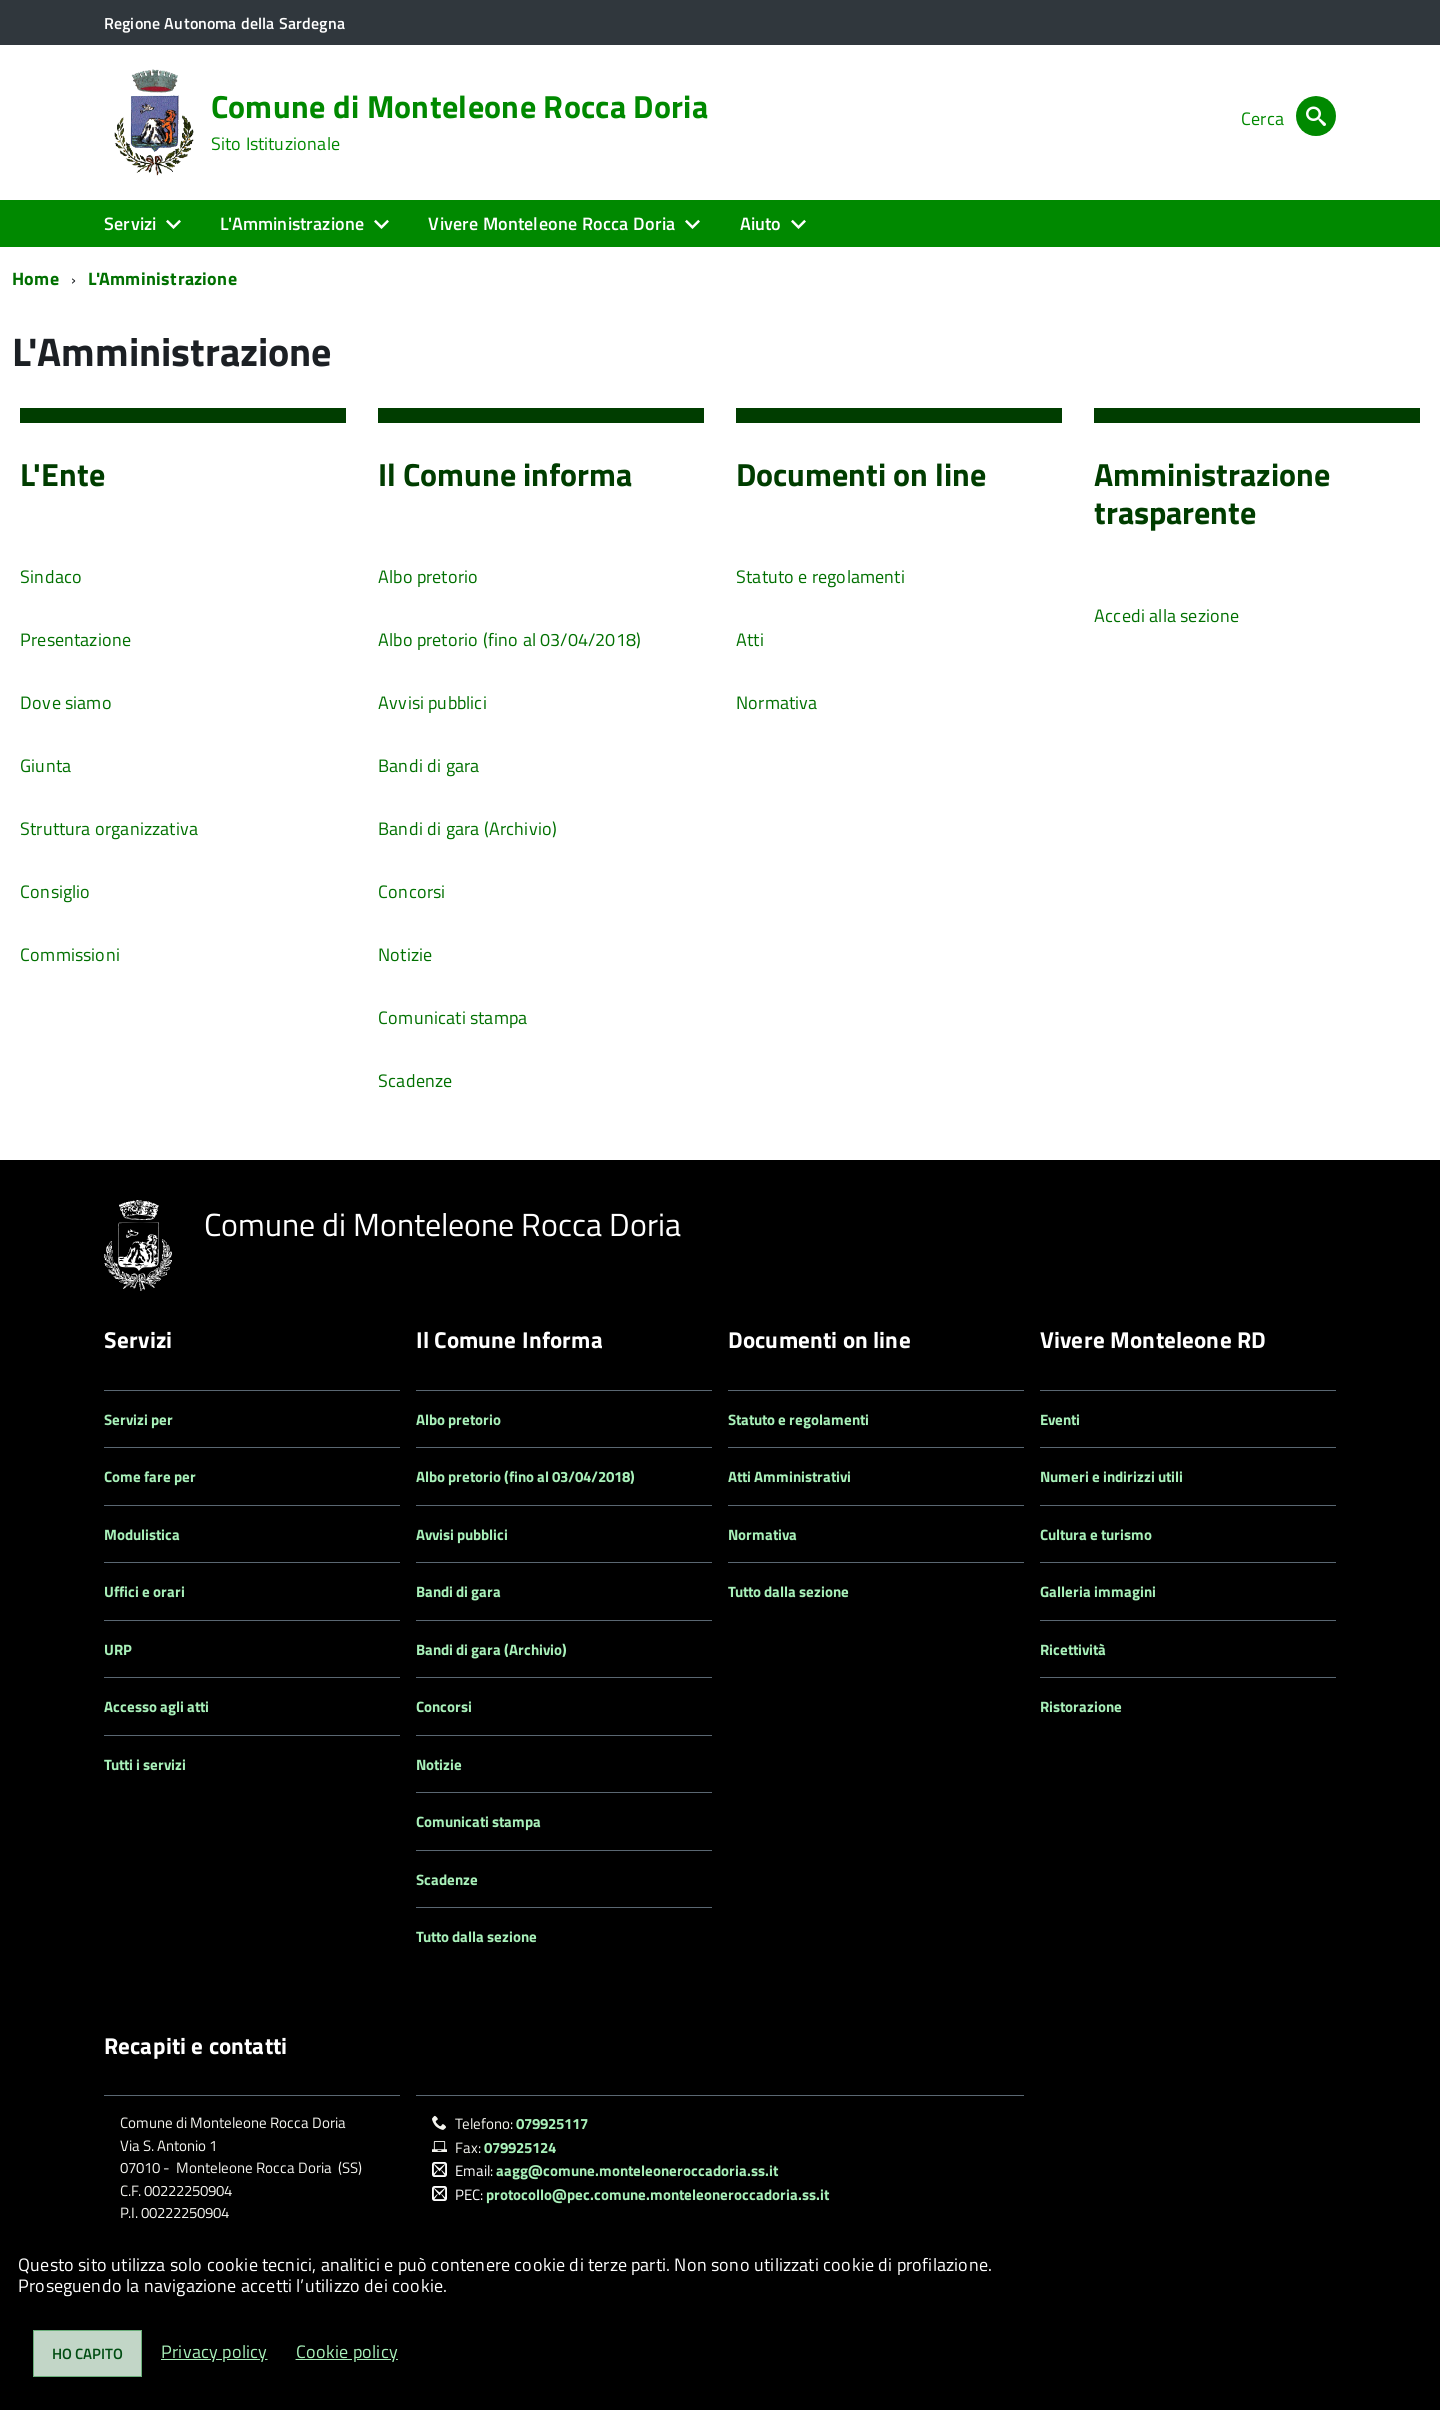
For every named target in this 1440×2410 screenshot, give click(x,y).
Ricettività (1073, 1649)
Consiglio (55, 891)
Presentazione (75, 639)
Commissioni (70, 954)
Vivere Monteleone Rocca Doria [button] (551, 223)
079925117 (552, 2123)
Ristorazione (1081, 1706)
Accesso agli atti (156, 1706)
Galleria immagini (1098, 1591)
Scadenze (415, 1080)
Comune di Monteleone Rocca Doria (459, 122)
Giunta (45, 765)
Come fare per (150, 1476)
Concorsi (411, 891)
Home (35, 278)
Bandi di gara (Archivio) (467, 828)
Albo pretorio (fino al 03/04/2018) (509, 639)
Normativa (777, 702)
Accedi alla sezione (1166, 615)
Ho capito (87, 2353)
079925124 (520, 2147)
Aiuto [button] (761, 223)
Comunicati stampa (452, 1017)
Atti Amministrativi (789, 1476)
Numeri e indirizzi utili (1111, 1476)
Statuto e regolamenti (820, 576)
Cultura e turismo (1096, 1534)
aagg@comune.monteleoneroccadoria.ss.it (637, 2170)
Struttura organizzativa (109, 828)
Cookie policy (347, 2351)
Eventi (1060, 1419)
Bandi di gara (428, 765)
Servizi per (138, 1419)
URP (118, 1649)
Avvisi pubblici (432, 702)
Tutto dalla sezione (476, 1936)
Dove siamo (66, 702)
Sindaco (51, 576)
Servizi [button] (130, 223)
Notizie (405, 954)
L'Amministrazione (162, 278)
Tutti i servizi (145, 1764)
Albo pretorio (428, 576)
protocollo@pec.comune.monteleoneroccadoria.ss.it (657, 2194)
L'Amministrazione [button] (292, 223)
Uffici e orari (144, 1591)
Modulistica (142, 1534)
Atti (750, 639)
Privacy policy (214, 2351)
